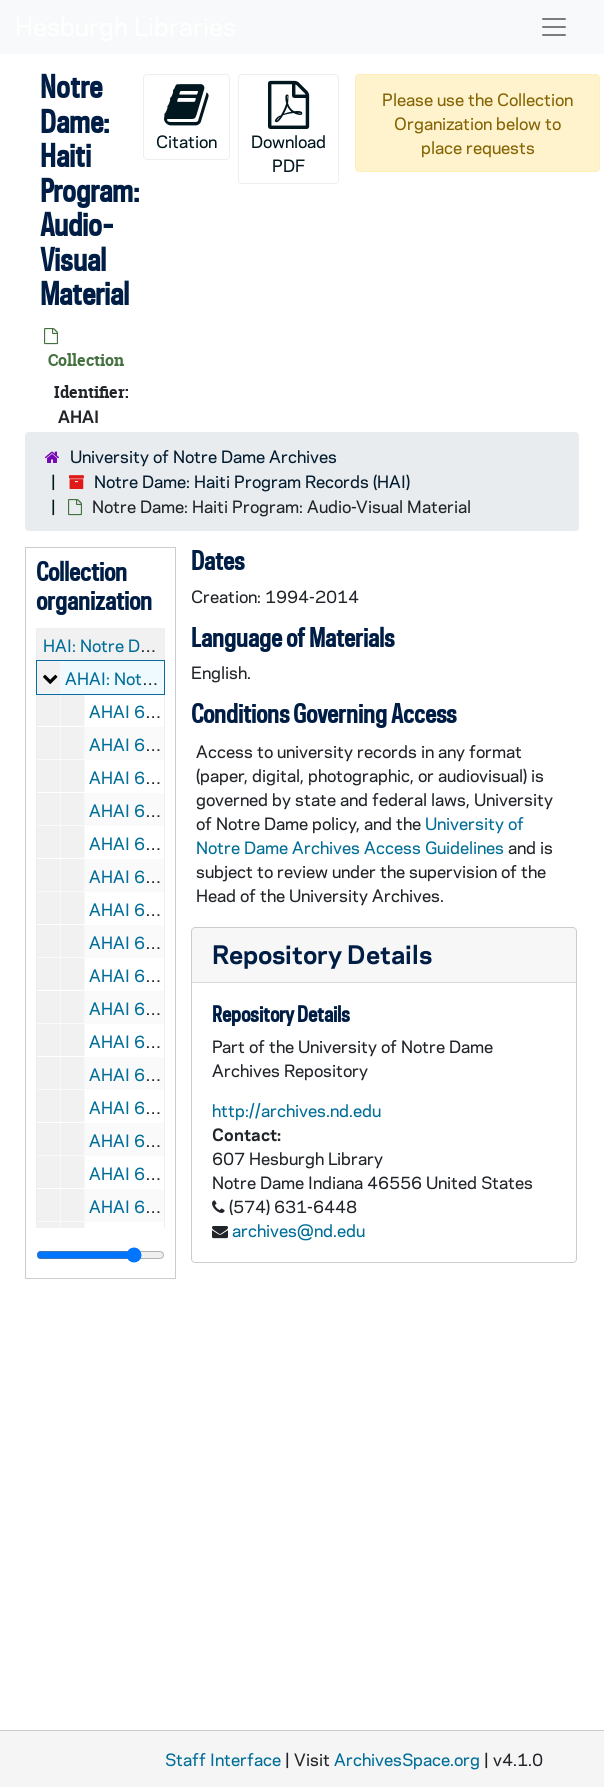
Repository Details (322, 953)
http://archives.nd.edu (296, 1110)
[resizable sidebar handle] (100, 1255)
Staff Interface (223, 1759)
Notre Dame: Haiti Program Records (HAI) (252, 481)
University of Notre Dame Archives (203, 456)
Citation (186, 116)
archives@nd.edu (298, 1230)
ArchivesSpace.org (407, 1759)
